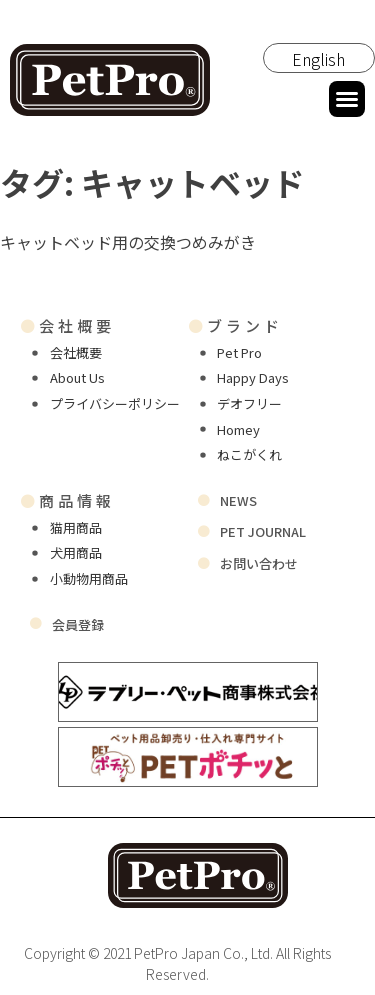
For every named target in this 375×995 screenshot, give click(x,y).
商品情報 (67, 500)
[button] (347, 99)
